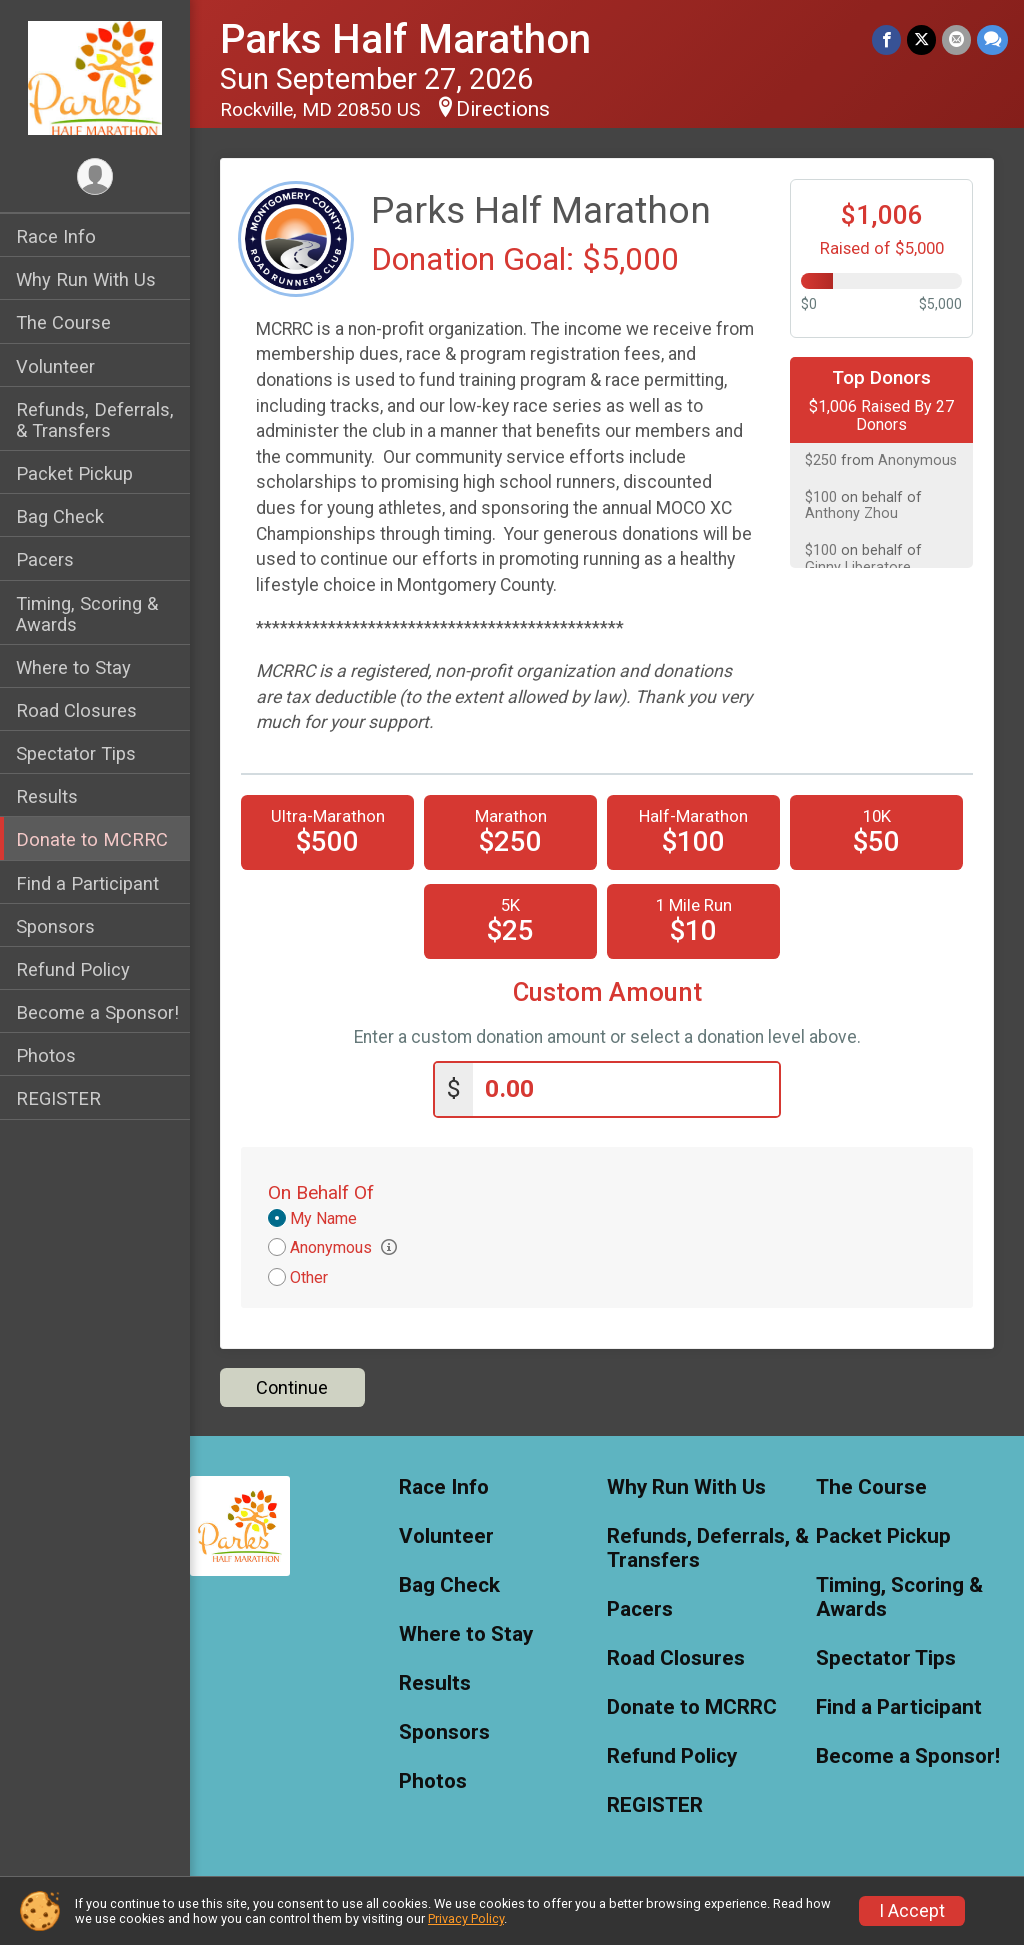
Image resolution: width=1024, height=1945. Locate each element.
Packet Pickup (74, 473)
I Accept (912, 1911)
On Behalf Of (321, 1192)
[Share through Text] (992, 39)
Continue (292, 1387)
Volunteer (55, 366)
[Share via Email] (956, 39)
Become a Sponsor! (97, 1012)
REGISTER (58, 1098)
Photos (46, 1055)
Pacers (45, 559)
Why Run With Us (86, 279)
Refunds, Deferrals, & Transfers (95, 420)
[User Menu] (95, 176)
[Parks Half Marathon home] (95, 77)
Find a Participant (87, 883)
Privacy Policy (466, 1918)
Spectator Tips (76, 753)
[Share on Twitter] (921, 39)
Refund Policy (73, 969)
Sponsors (55, 926)
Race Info (56, 236)
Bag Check (60, 516)
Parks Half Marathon (405, 39)
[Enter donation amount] (626, 1089)
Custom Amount (607, 992)
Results (47, 796)
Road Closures (76, 710)
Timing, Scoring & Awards (87, 614)
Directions (503, 109)
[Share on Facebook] (886, 39)
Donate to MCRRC (92, 839)
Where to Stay (73, 667)
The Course (63, 322)
